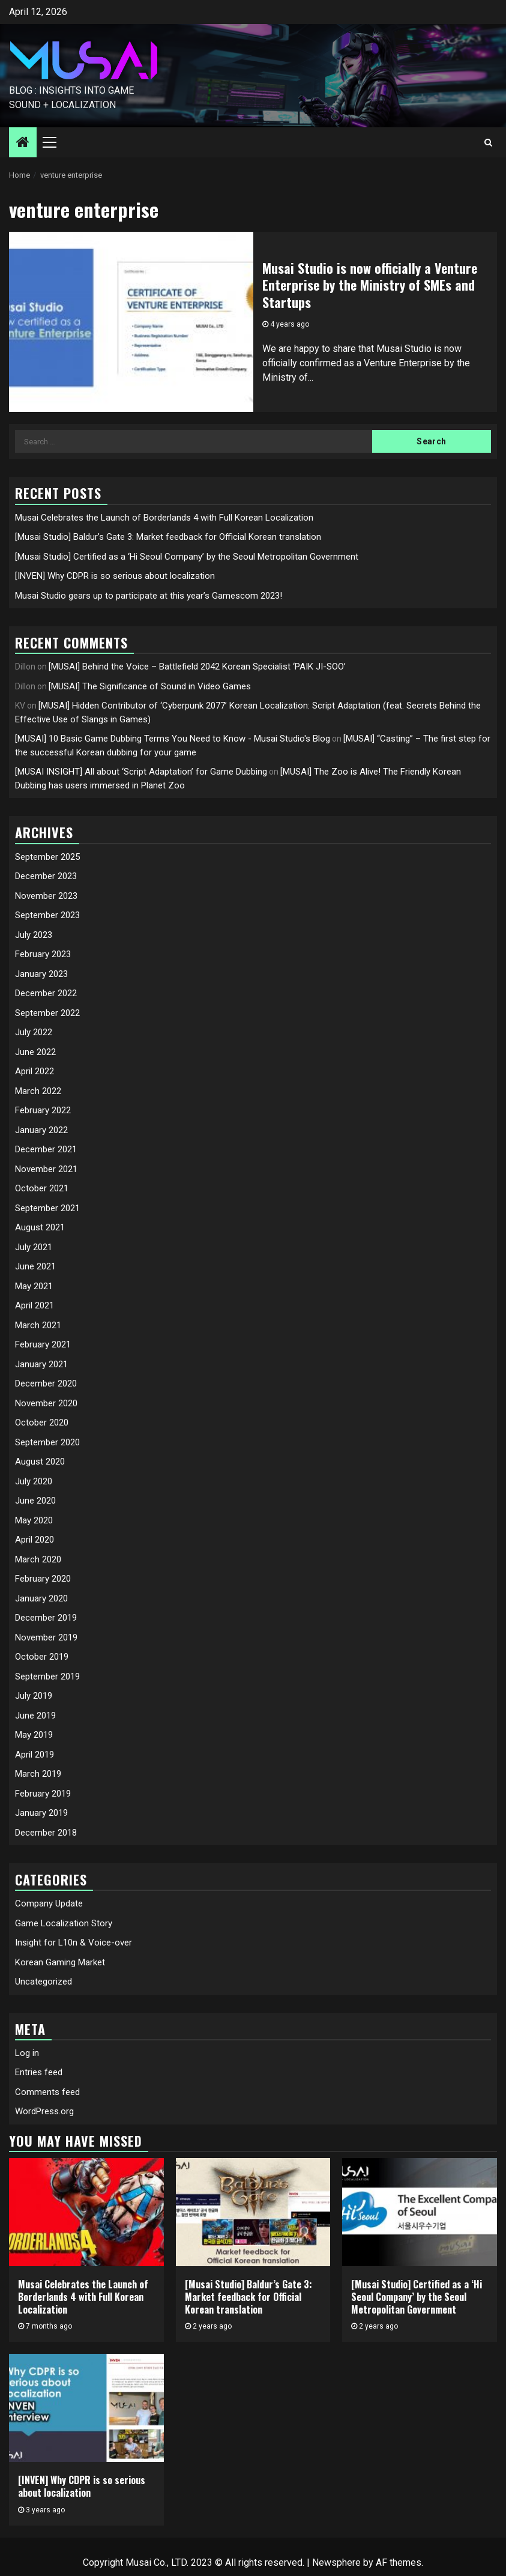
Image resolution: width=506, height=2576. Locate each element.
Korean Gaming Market (60, 1962)
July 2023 (33, 935)
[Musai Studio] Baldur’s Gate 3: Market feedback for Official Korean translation (168, 536)
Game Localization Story (63, 1923)
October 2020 (41, 1422)
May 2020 (34, 1520)
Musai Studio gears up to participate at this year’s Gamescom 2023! (148, 595)
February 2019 (43, 1793)
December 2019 (46, 1617)
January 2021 (41, 1364)
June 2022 (35, 1052)
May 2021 (34, 1286)
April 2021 (34, 1305)
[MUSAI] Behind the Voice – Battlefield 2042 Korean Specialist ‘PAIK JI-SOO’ (197, 666)
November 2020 (46, 1403)
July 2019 (33, 1695)
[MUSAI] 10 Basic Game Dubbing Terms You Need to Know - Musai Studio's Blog (172, 738)
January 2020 (41, 1598)
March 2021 (38, 1325)
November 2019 (46, 1637)
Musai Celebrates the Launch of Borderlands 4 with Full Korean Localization (164, 517)
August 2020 (40, 1461)
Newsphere (336, 2562)
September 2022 (47, 1013)
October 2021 (41, 1188)
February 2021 (43, 1344)
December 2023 (46, 876)
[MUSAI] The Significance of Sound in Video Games (150, 686)
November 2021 (46, 1169)
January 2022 (41, 1130)
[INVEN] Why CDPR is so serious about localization (115, 575)
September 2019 (47, 1676)
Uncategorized (43, 1981)
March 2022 (38, 1091)
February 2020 (43, 1578)
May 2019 (34, 1734)
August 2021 (40, 1227)
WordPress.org (44, 2111)
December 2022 (46, 993)
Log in (27, 2053)
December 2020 (46, 1383)
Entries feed (38, 2072)
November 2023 (46, 895)
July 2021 (33, 1247)
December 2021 (46, 1149)
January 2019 (41, 1812)
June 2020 (35, 1500)
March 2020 (38, 1559)
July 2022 (33, 1032)
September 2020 (47, 1442)
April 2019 (34, 1754)
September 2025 (47, 856)
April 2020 (34, 1539)
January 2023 (41, 974)
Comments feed (47, 2092)
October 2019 (41, 1656)
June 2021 (35, 1266)
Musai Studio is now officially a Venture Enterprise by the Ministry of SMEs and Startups (369, 285)
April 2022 (34, 1071)
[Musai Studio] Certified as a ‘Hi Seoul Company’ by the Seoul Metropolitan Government (186, 556)
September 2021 (47, 1208)
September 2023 (47, 915)
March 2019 (38, 1773)
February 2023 (43, 954)
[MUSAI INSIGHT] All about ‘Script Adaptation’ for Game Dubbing (141, 771)
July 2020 (33, 1481)
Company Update (49, 1903)
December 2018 (46, 1832)
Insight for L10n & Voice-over (73, 1942)
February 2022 (43, 1110)
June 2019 (35, 1715)
